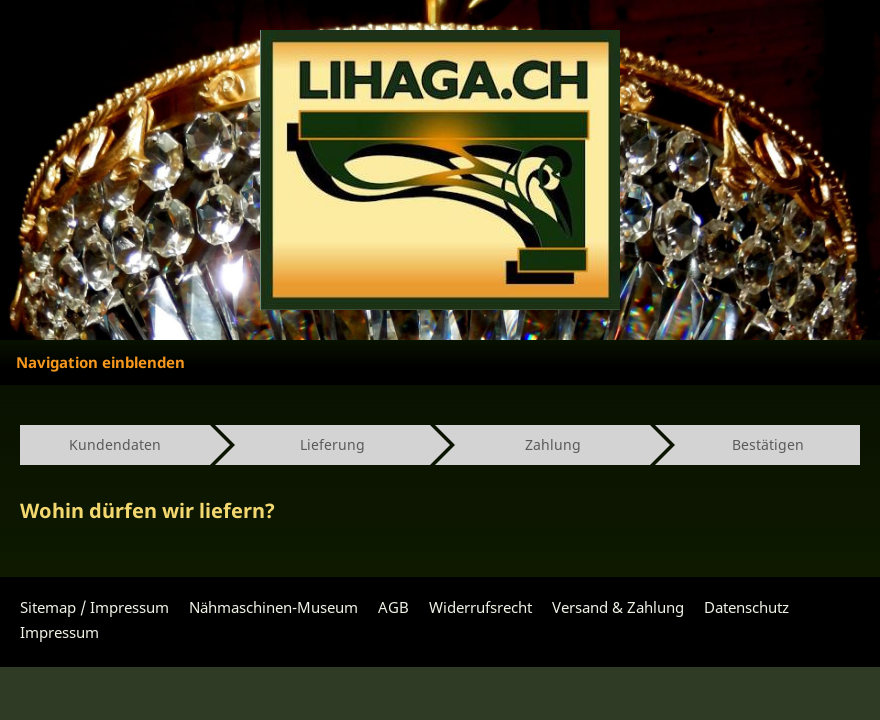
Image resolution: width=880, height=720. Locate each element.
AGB (393, 607)
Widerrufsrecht (480, 607)
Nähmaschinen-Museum (273, 607)
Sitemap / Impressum (94, 607)
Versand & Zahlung (618, 607)
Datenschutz (746, 607)
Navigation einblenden (100, 362)
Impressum (59, 632)
